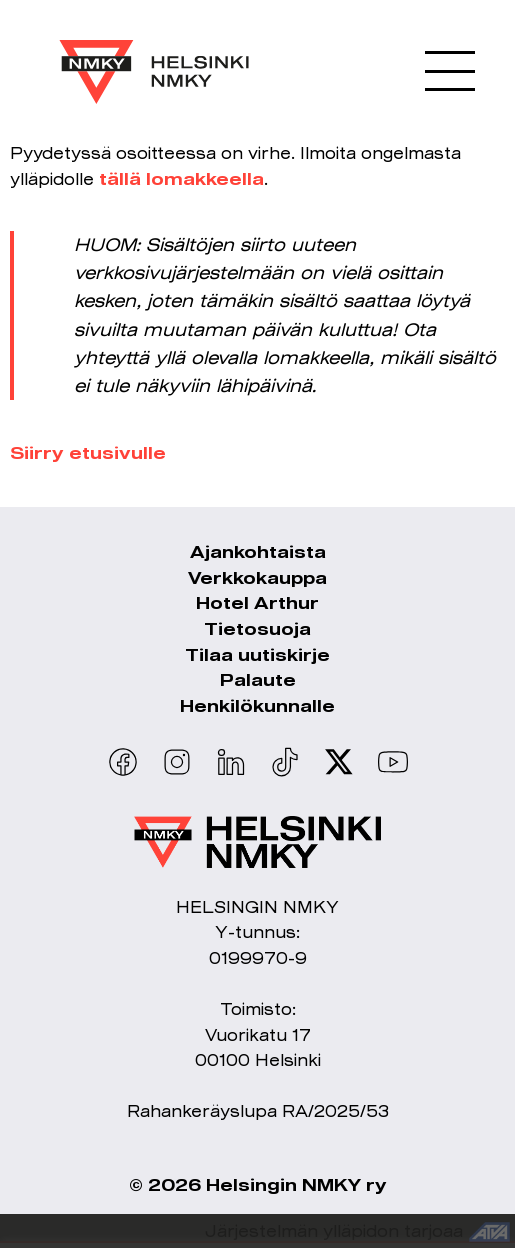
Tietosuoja (257, 628)
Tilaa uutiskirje (257, 654)
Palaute (258, 679)
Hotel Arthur (257, 602)
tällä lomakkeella (181, 178)
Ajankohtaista (258, 551)
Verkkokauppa (257, 577)
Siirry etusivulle (88, 452)
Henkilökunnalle (257, 705)
